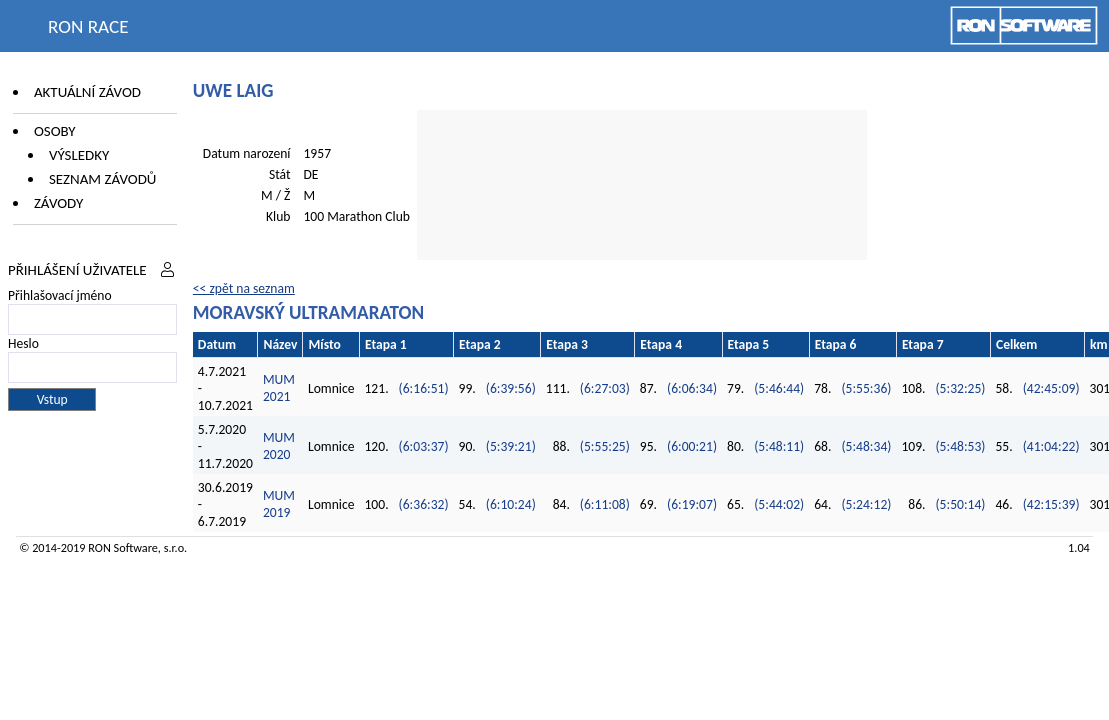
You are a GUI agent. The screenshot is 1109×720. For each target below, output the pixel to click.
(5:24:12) (866, 504)
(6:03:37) (424, 446)
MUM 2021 (279, 388)
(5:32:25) (961, 388)
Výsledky (79, 155)
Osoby (55, 131)
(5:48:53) (961, 446)
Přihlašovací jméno (60, 295)
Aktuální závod (87, 92)
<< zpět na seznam (244, 288)
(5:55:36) (866, 388)
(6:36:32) (424, 504)
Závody (58, 203)
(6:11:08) (605, 504)
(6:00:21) (692, 446)
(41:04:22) (1051, 446)
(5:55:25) (605, 446)
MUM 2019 (279, 504)
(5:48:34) (866, 446)
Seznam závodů (102, 179)
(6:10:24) (511, 504)
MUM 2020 (279, 446)
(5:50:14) (961, 504)
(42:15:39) (1051, 504)
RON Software (123, 547)
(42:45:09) (1051, 388)
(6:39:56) (511, 388)
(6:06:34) (692, 388)
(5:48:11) (779, 446)
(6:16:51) (424, 388)
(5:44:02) (779, 504)
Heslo (23, 343)
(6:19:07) (692, 504)
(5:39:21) (511, 446)
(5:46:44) (779, 388)
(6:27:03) (605, 388)
